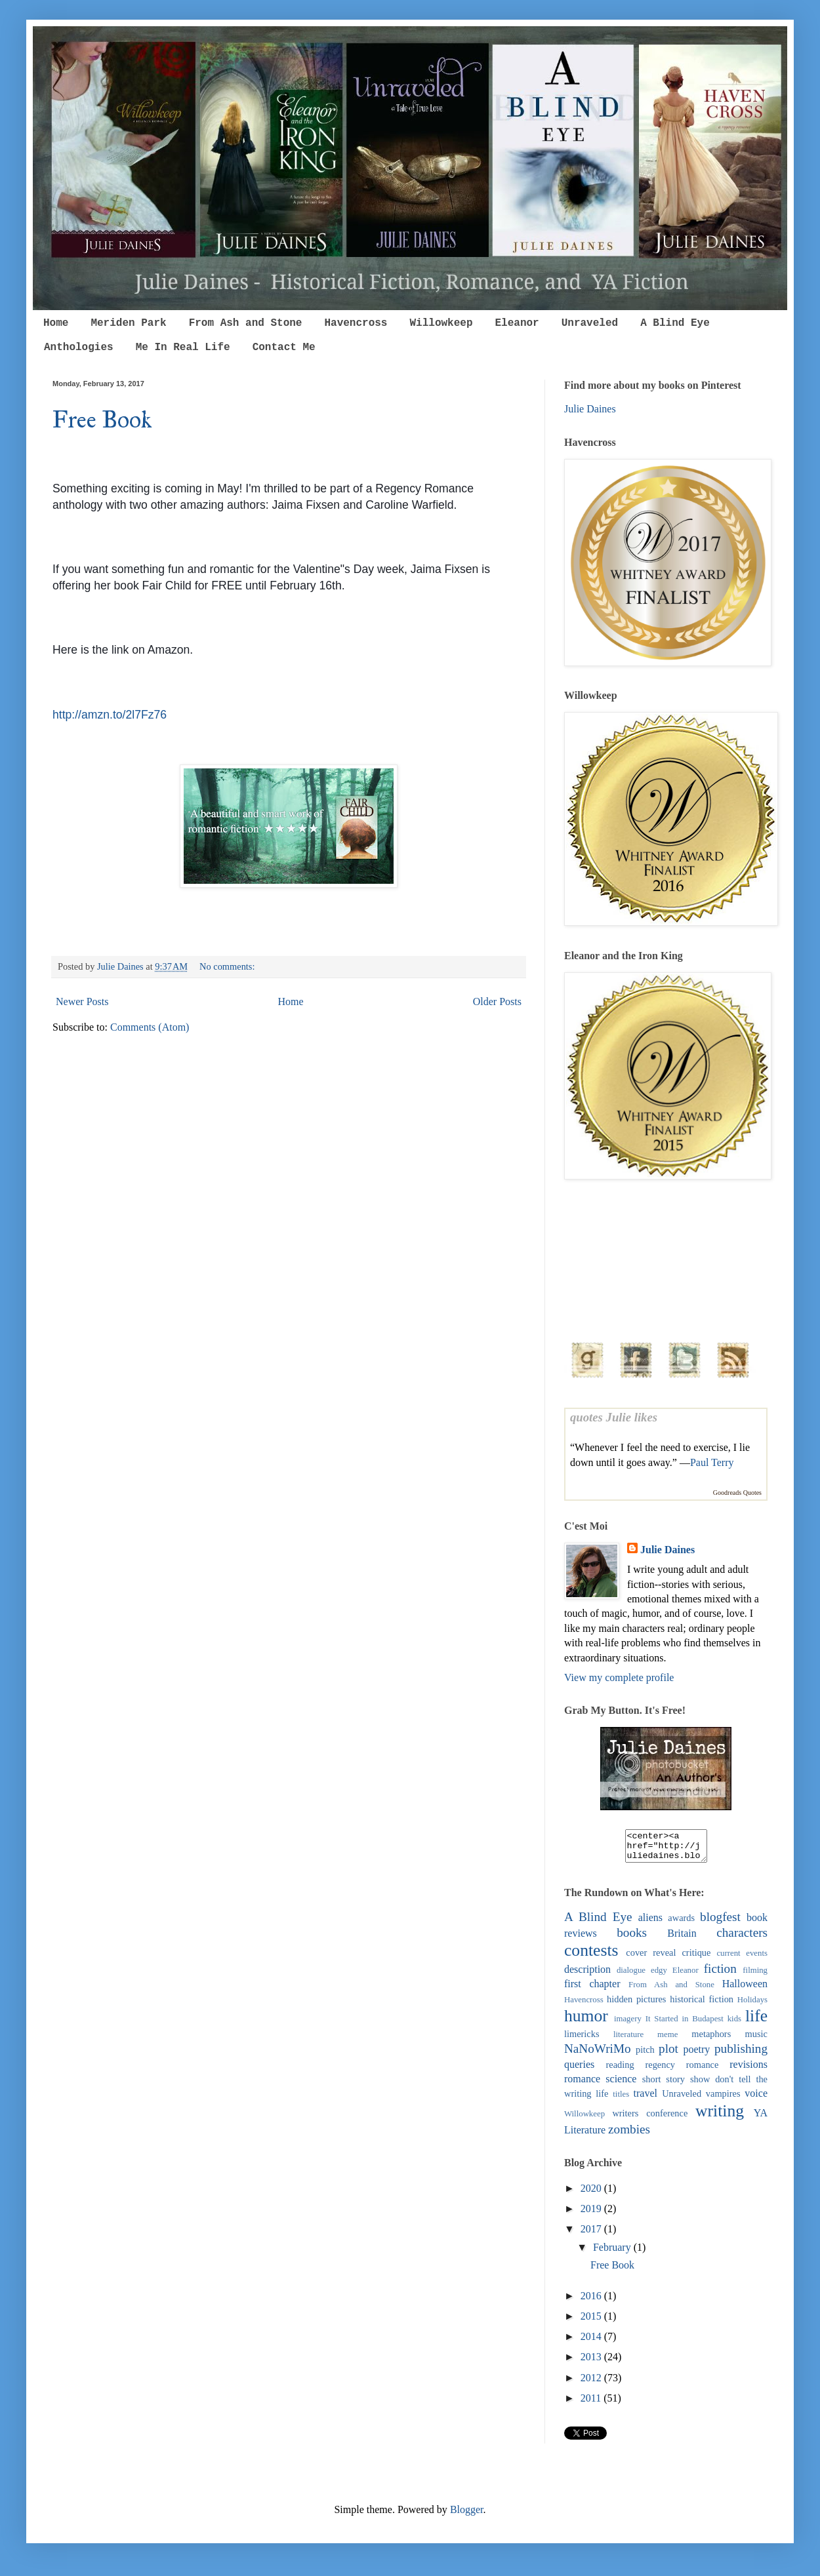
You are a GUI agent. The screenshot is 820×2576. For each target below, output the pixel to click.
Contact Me (284, 347)
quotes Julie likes (613, 1417)
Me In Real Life (183, 347)
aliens (650, 1923)
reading (619, 2070)
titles (621, 2100)
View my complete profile (619, 1677)
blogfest (720, 1923)
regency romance (681, 2070)
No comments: (228, 966)
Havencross (355, 323)
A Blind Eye (675, 323)
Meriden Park (128, 323)
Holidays (752, 2005)
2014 (592, 2342)
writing (719, 2116)
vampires (723, 2099)
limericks (582, 2039)
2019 (592, 2214)
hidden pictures (636, 2005)
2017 (592, 2234)
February (613, 2253)
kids (734, 2024)
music (756, 2039)
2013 (592, 2362)
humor (586, 2021)
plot (668, 2054)
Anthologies (78, 347)
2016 (592, 2301)
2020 (592, 2194)
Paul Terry (712, 1462)
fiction (720, 1974)
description (587, 1975)
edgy (659, 1976)
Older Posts (497, 1001)
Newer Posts (82, 1001)
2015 (592, 2322)
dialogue (631, 1976)
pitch (645, 2055)
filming (755, 1976)
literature (628, 2040)
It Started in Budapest (685, 2024)
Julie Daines (590, 408)
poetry (696, 2055)
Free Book (102, 419)
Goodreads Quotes (737, 1492)
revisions (748, 2070)
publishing (741, 2054)
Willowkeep (440, 323)
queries (579, 2070)
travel (645, 2099)
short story (663, 2085)
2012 (592, 2383)
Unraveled (590, 323)
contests (591, 1956)
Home (55, 323)
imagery (628, 2024)
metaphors (711, 2039)
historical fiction (701, 2005)
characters (742, 1938)
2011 (592, 2403)
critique (696, 1958)
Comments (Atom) (149, 1027)
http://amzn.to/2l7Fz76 (109, 714)
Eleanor (517, 323)
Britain (681, 1939)
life (756, 2021)
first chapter (592, 1989)
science (620, 2084)
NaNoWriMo (597, 2054)
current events (742, 1959)
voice (756, 2099)
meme (667, 2040)
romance (582, 2084)
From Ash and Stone (245, 323)
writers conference (649, 2119)
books (632, 1938)
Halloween (745, 1989)
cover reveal (651, 1958)
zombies (629, 2135)
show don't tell (720, 2085)
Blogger (466, 2515)
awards (681, 1923)
